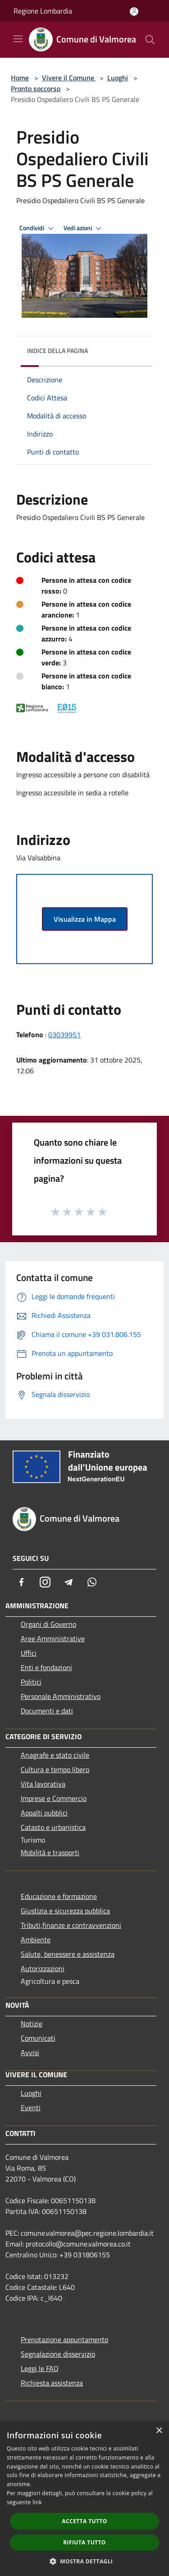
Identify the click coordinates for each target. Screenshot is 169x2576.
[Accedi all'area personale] (134, 11)
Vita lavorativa (43, 1783)
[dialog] (84, 2498)
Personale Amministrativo (60, 1696)
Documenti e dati (47, 1710)
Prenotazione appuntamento (64, 2339)
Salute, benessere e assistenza (67, 1954)
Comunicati (38, 2038)
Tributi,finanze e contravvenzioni (71, 1925)
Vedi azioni (84, 228)
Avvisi (30, 2052)
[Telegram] (68, 1582)
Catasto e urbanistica (53, 1827)
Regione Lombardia (43, 10)
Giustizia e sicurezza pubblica (65, 1910)
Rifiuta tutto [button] (84, 2542)
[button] (84, 2561)
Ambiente (35, 1939)
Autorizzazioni (42, 1968)
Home (20, 77)
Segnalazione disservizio (58, 2354)
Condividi (37, 228)
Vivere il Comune (69, 77)
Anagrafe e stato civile (55, 1755)
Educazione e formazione (59, 1896)
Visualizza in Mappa (85, 919)
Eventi (31, 2107)
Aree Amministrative (53, 1638)
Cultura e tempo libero (55, 1769)
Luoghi (117, 77)
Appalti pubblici (44, 1812)
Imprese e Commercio (54, 1798)
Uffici (29, 1653)
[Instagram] (45, 1582)
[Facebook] (22, 1582)
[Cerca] (150, 39)
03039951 (64, 1034)
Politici (31, 1681)
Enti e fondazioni (46, 1667)
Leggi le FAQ (40, 2368)
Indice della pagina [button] (57, 350)
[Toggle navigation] (18, 38)
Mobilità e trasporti (50, 1852)
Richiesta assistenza (52, 2382)
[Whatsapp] (92, 1582)
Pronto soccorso (35, 88)
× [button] (158, 2430)
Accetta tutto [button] (84, 2521)
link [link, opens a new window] (37, 2502)
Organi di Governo (48, 1624)
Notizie (31, 2023)
